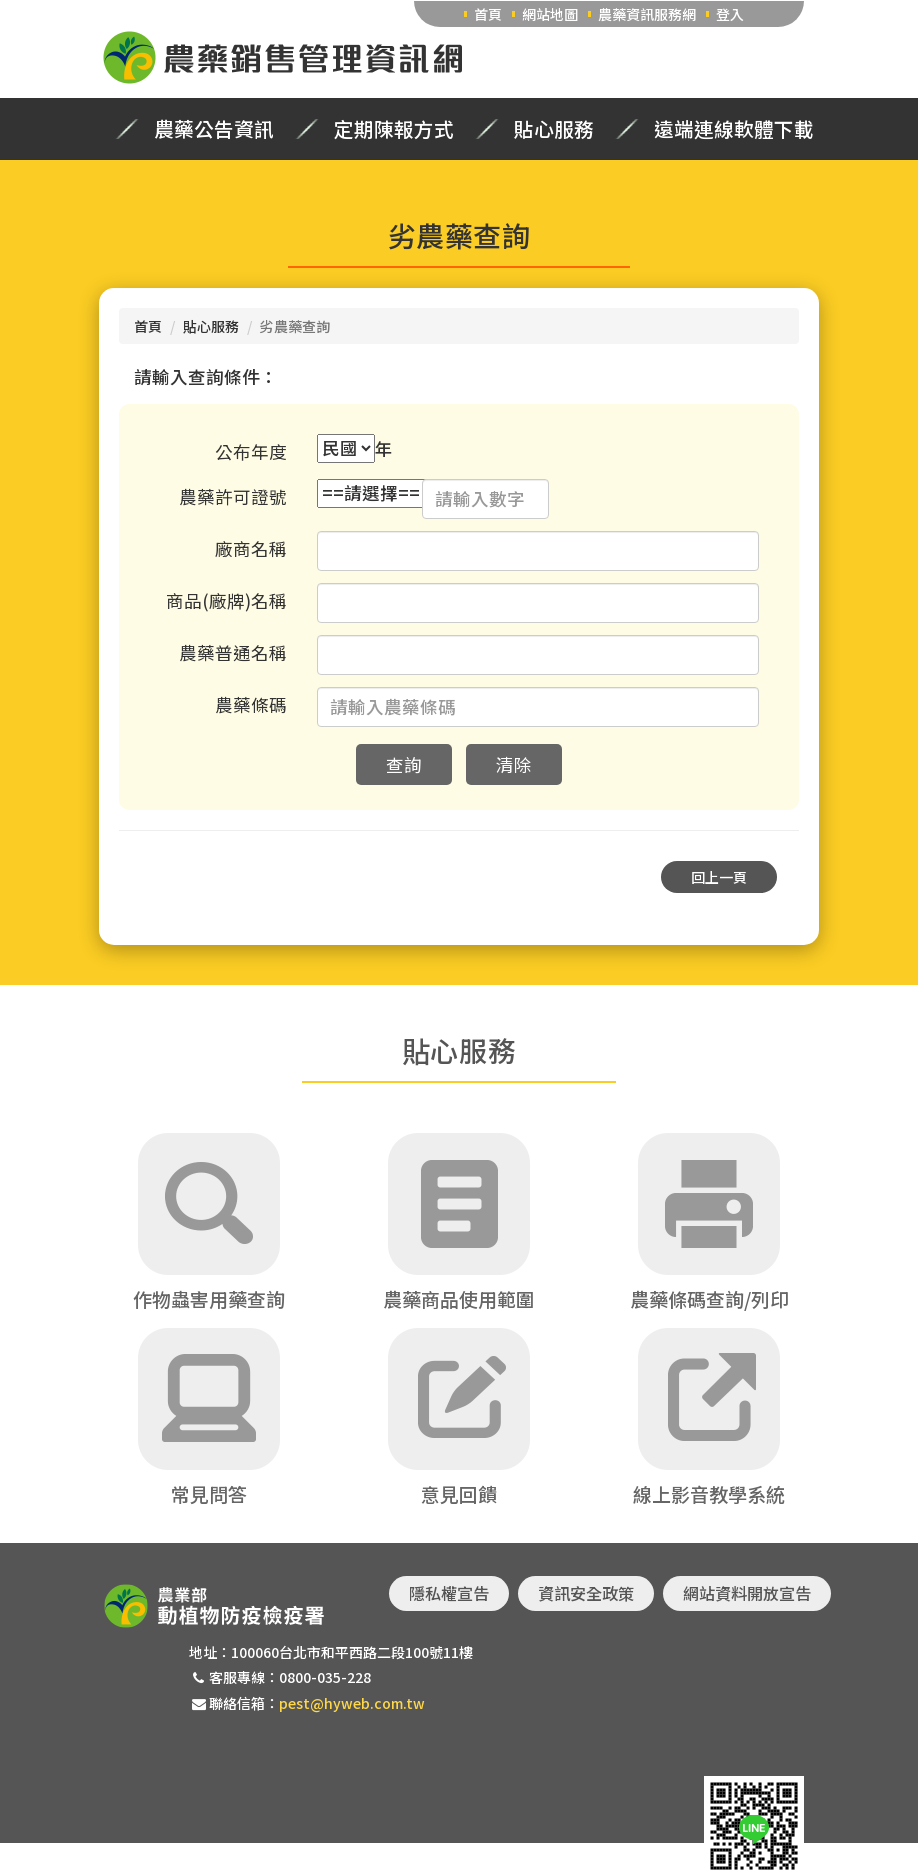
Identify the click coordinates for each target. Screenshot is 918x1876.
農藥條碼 (251, 704)
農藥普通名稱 (233, 652)
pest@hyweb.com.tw (352, 1703)
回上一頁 (719, 877)
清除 (514, 764)
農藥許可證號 (233, 496)
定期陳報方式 (394, 129)
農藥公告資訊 (214, 129)
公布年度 (251, 451)
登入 (730, 14)
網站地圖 (550, 14)
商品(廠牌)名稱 (226, 600)
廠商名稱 (251, 548)
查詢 (404, 764)
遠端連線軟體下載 (734, 129)
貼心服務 (554, 129)
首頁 (488, 14)
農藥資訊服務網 (647, 14)
